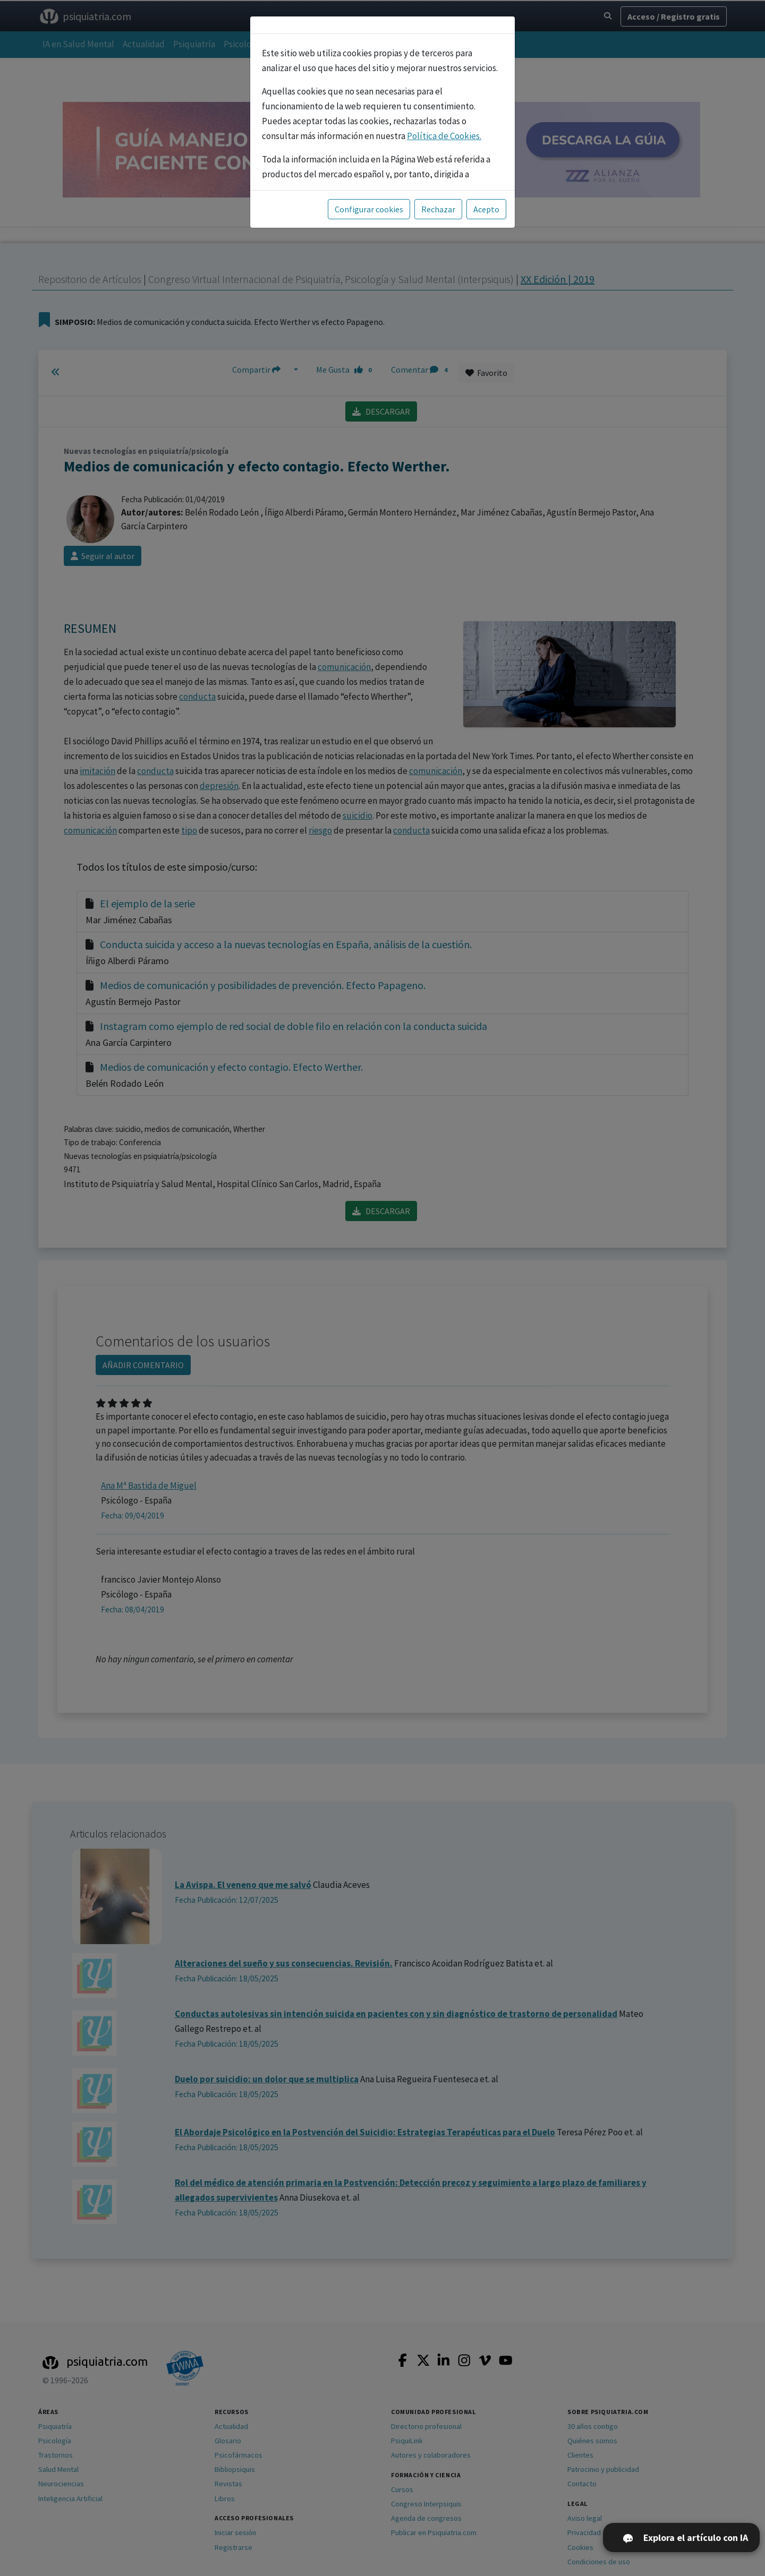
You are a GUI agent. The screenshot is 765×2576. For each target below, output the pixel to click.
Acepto (486, 209)
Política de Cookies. (444, 136)
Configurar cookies (369, 209)
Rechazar (438, 209)
